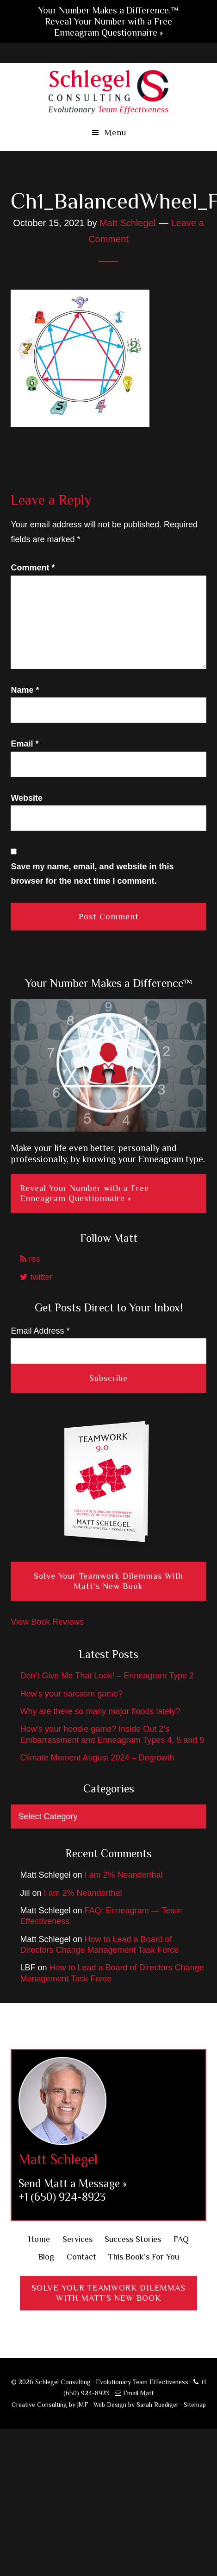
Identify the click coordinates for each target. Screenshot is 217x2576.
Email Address (40, 1330)
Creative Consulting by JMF (50, 2404)
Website (27, 798)
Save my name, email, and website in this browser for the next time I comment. (92, 874)
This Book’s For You (143, 2256)
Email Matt (134, 2393)
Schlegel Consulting (108, 91)
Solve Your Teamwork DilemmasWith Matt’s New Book (108, 2293)
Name (25, 690)
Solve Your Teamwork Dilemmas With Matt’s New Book (108, 1581)
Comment (33, 567)
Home (39, 2239)
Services (77, 2239)
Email (24, 743)
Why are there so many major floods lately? (100, 1711)
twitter (36, 1277)
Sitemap (195, 2404)
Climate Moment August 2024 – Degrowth (97, 1757)
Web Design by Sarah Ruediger (136, 2404)
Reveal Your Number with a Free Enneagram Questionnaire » (84, 1193)
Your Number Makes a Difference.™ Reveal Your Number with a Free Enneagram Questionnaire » (108, 21)
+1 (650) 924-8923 (62, 2196)
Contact (81, 2256)
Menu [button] (115, 132)
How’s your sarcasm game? (71, 1693)
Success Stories (133, 2239)
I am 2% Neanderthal (124, 1875)
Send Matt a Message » (73, 2183)
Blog (46, 2256)
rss (30, 1259)
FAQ (181, 2239)
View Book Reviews (47, 1622)
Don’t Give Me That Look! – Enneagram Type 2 (107, 1675)
